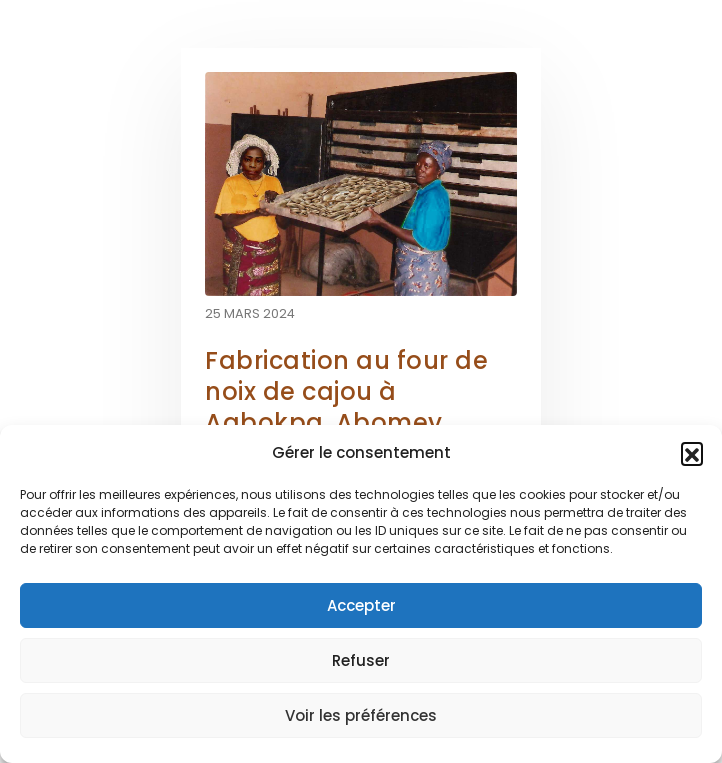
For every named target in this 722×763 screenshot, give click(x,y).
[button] (692, 453)
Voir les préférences (361, 715)
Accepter (361, 605)
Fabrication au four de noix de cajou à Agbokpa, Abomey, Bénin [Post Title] (346, 407)
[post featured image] (361, 184)
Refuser (361, 660)
